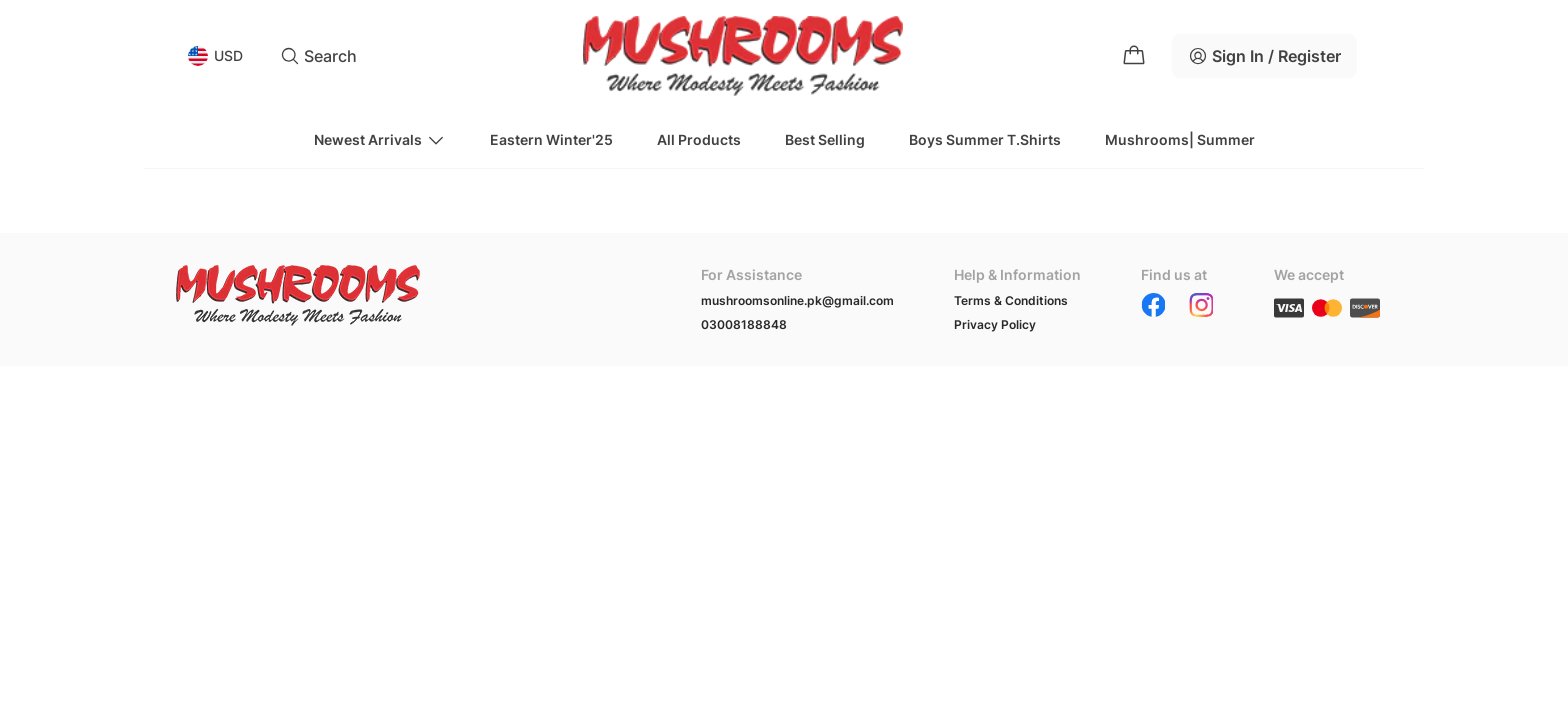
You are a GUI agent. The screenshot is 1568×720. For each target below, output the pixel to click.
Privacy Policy (995, 324)
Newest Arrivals (380, 140)
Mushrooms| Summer (1180, 139)
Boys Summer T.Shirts (985, 139)
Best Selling (825, 139)
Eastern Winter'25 (551, 139)
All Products (699, 139)
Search (318, 56)
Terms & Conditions (1011, 300)
